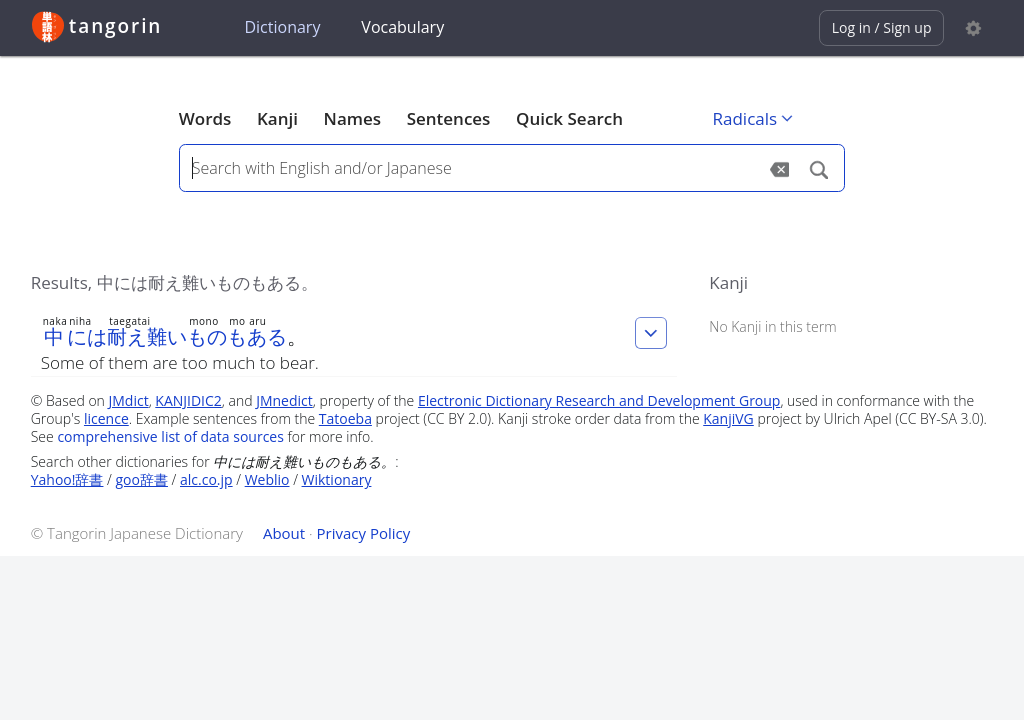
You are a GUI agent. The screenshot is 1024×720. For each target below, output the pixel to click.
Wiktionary (337, 479)
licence (106, 418)
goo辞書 (142, 479)
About (284, 533)
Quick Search (569, 118)
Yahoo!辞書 (67, 479)
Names (352, 118)
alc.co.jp (206, 479)
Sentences (449, 118)
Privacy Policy (364, 533)
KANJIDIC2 (188, 400)
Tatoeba (345, 418)
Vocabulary (402, 27)
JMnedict (284, 400)
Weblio (267, 479)
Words (205, 118)
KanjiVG (728, 418)
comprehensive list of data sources (170, 436)
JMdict (129, 400)
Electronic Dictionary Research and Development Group (599, 400)
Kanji (277, 118)
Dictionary (282, 27)
